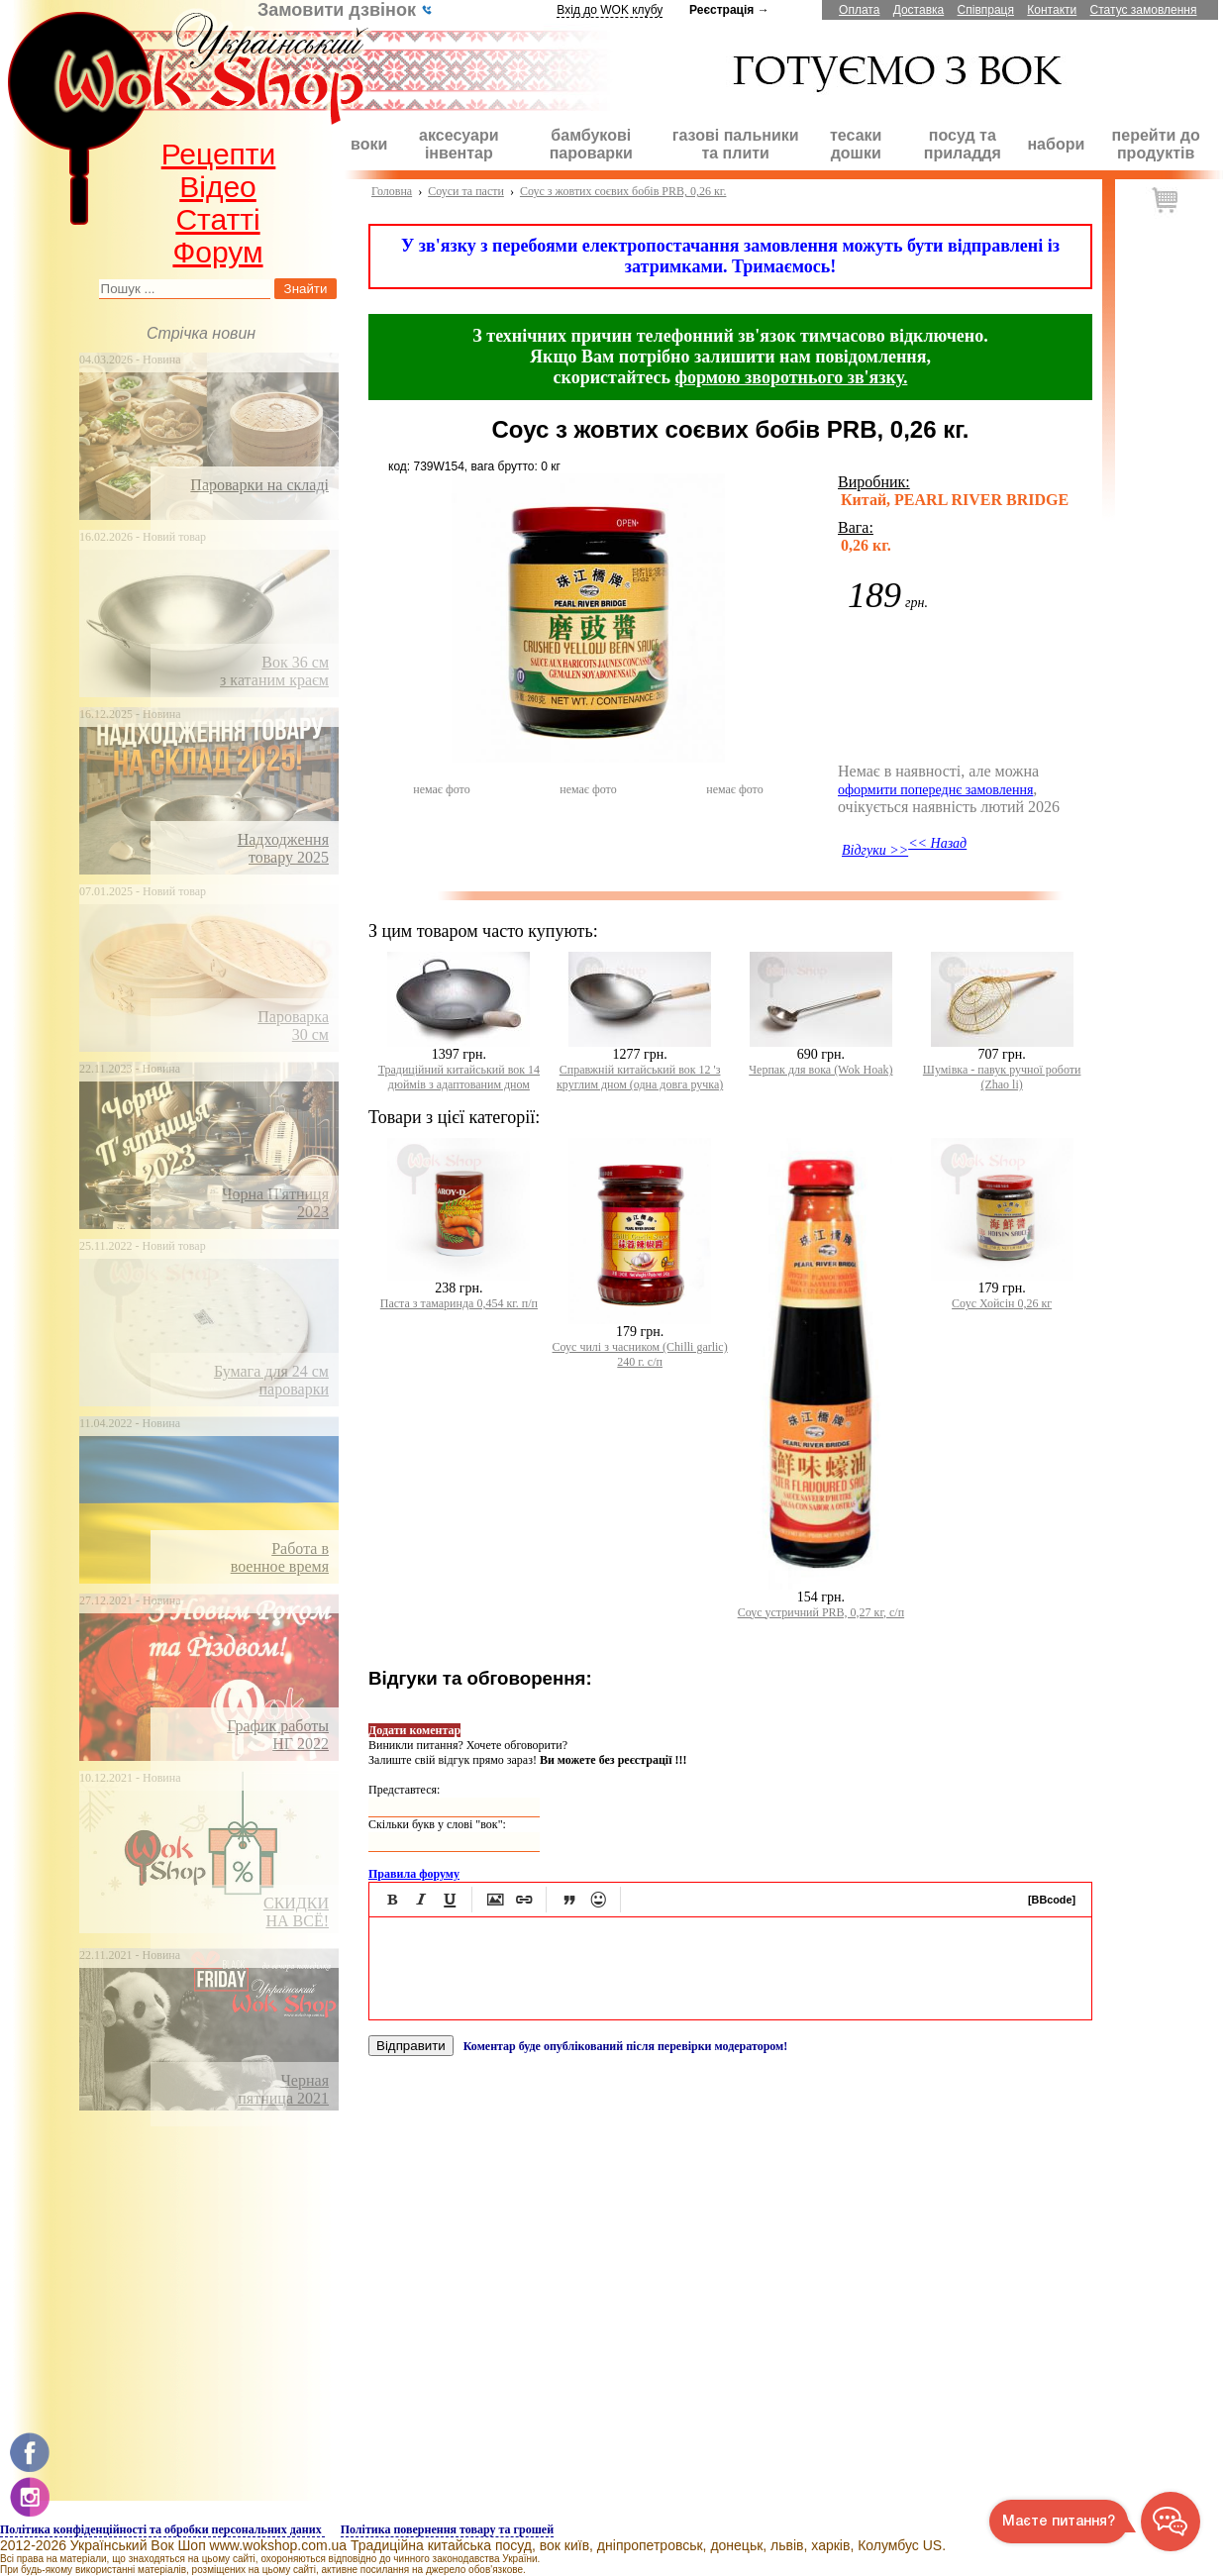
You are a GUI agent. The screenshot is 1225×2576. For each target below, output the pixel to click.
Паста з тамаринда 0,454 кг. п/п (459, 1303)
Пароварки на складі (259, 484)
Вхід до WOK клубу (610, 10)
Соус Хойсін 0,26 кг (1002, 1303)
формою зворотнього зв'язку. (791, 377)
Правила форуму (413, 1874)
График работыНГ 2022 (278, 1734)
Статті (217, 219)
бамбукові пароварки (591, 144)
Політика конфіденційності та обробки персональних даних (162, 2529)
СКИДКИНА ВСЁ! (296, 1912)
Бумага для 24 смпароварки (271, 1380)
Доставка (919, 10)
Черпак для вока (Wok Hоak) (820, 1070)
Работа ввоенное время (280, 1557)
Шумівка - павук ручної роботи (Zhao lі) (1002, 1077)
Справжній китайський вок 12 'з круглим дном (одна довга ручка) (640, 1077)
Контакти (1051, 10)
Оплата (859, 10)
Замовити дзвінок (345, 10)
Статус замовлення (1143, 10)
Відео (217, 186)
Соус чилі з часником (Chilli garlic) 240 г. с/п (640, 1354)
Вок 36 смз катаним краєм (274, 671)
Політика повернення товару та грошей (447, 2529)
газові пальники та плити (735, 144)
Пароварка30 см (293, 1025)
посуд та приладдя (962, 144)
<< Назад (937, 843)
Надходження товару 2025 (283, 848)
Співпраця (986, 10)
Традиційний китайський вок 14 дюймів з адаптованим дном (459, 1077)
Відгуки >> (875, 850)
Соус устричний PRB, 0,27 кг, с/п (821, 1612)
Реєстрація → (729, 10)
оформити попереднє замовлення (935, 789)
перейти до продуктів (1156, 144)
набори (1055, 144)
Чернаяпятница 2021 (283, 2089)
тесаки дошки (855, 144)
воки (369, 144)
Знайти (306, 288)
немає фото (441, 789)
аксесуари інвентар (458, 144)
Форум (217, 252)
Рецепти (218, 154)
